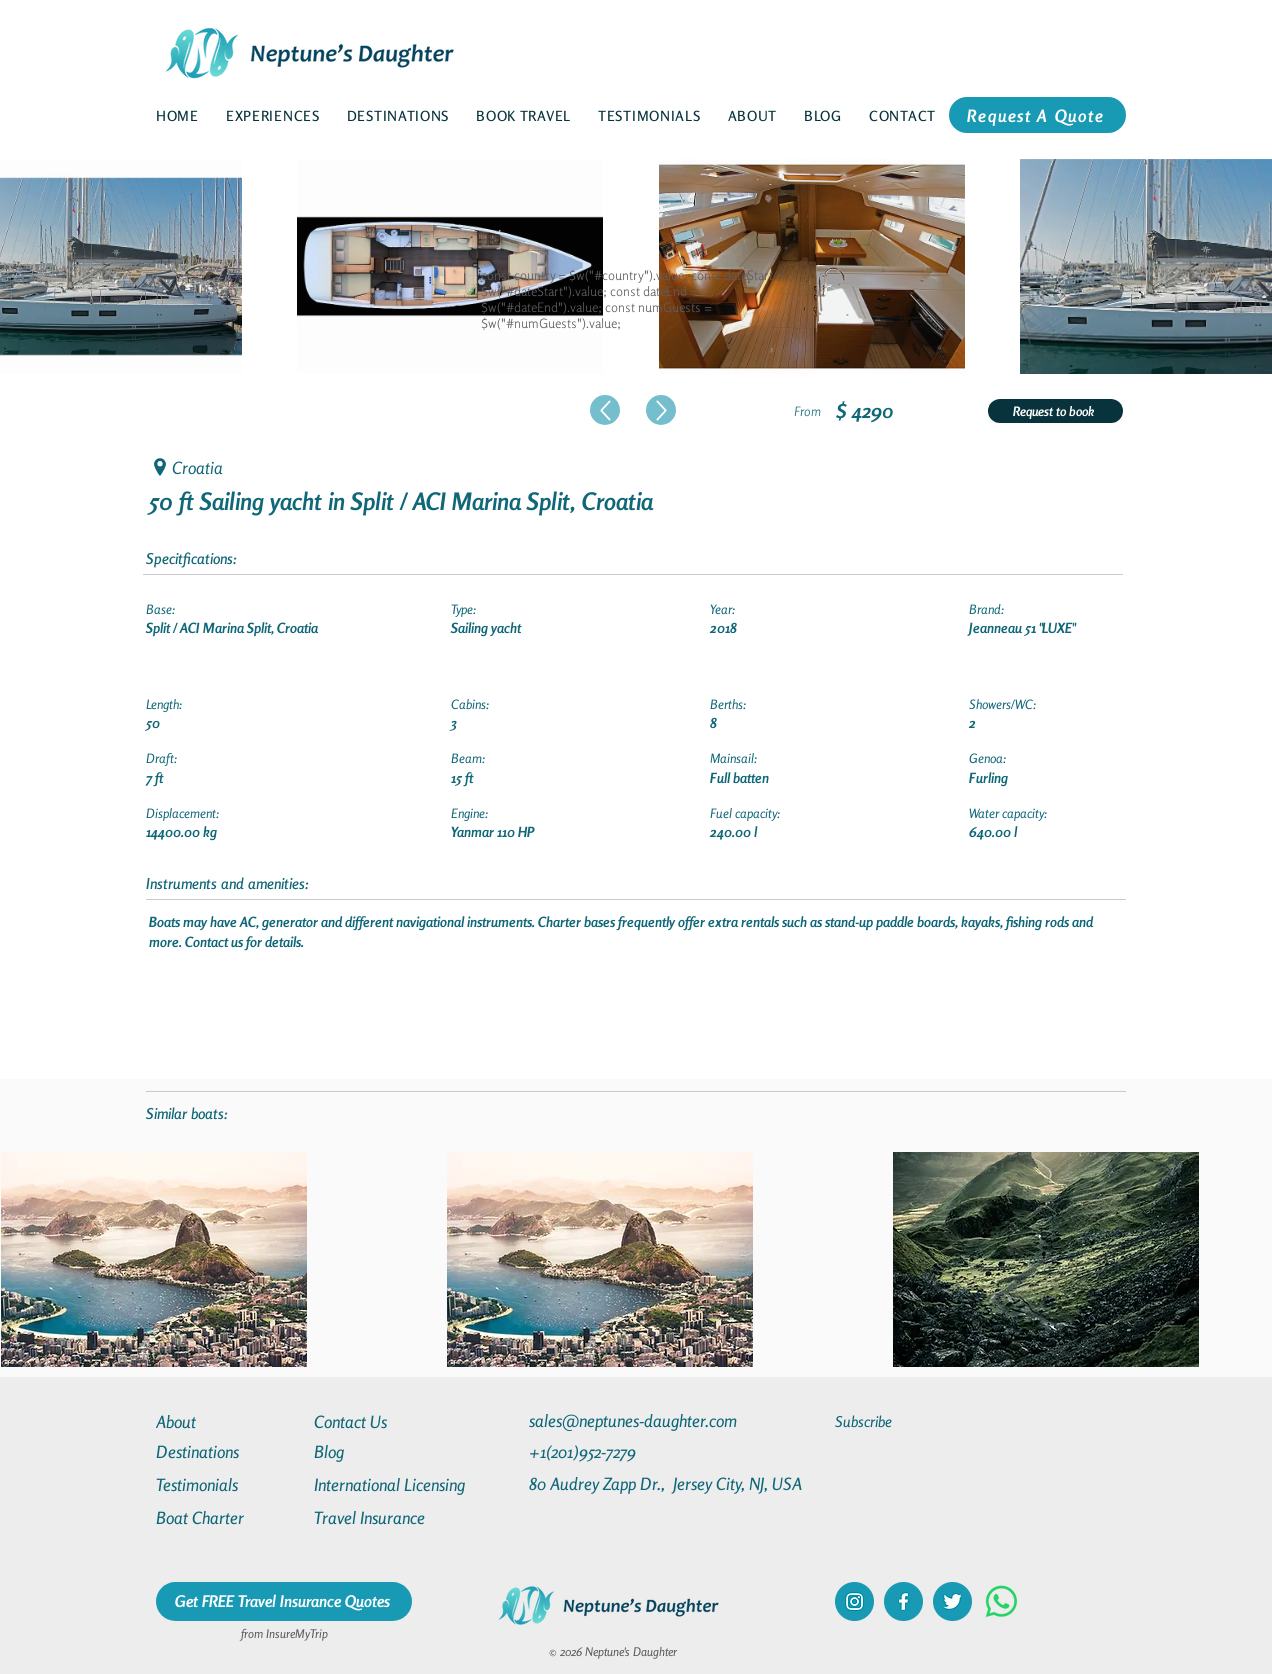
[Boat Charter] (228, 1517)
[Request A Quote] (1037, 115)
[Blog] (386, 1451)
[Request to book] (1055, 411)
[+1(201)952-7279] (621, 1451)
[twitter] (952, 1601)
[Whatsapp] (1001, 1601)
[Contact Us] (386, 1421)
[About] (228, 1421)
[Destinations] (228, 1451)
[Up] (605, 410)
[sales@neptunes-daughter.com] (637, 1420)
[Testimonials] (228, 1484)
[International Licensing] (404, 1484)
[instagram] (854, 1601)
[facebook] (903, 1601)
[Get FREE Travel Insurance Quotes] (284, 1601)
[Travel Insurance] (386, 1517)
